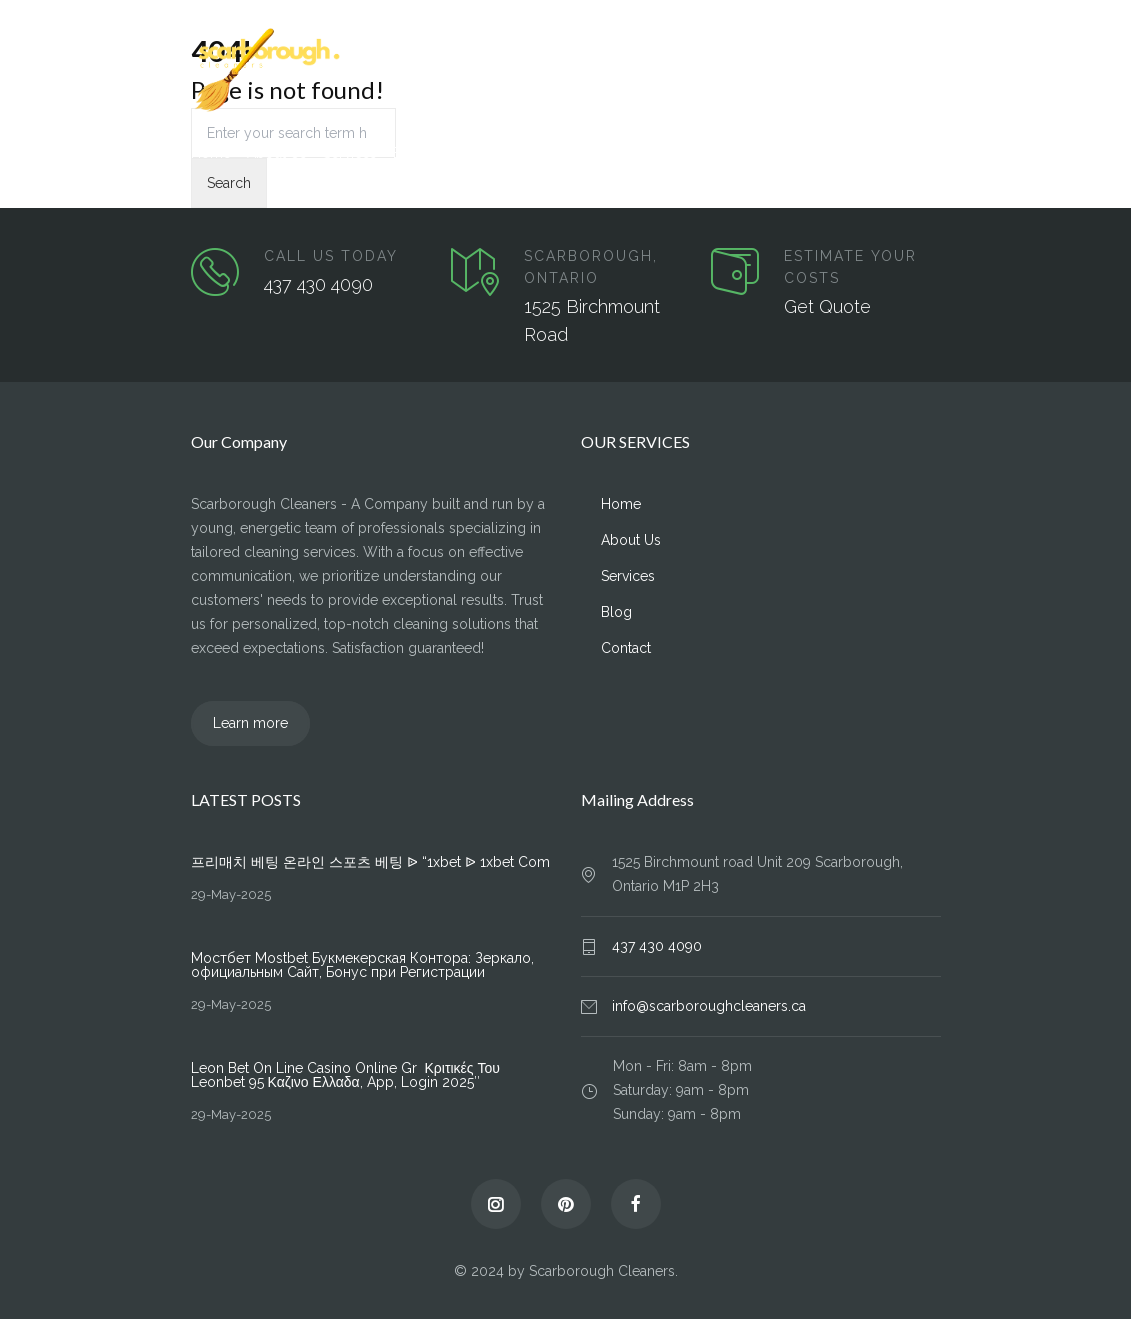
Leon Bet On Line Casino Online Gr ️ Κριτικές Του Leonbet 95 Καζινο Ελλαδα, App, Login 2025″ (346, 1075)
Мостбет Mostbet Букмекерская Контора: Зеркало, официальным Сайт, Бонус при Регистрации (362, 965)
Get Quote (827, 306)
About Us (277, 153)
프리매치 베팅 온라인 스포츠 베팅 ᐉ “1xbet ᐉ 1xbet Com (370, 862)
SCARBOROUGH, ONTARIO (591, 267)
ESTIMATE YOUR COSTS (850, 267)
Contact (465, 153)
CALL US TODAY (331, 256)
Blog (408, 153)
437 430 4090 (318, 284)
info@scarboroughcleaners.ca (709, 1006)
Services (350, 153)
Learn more (250, 723)
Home (211, 153)
